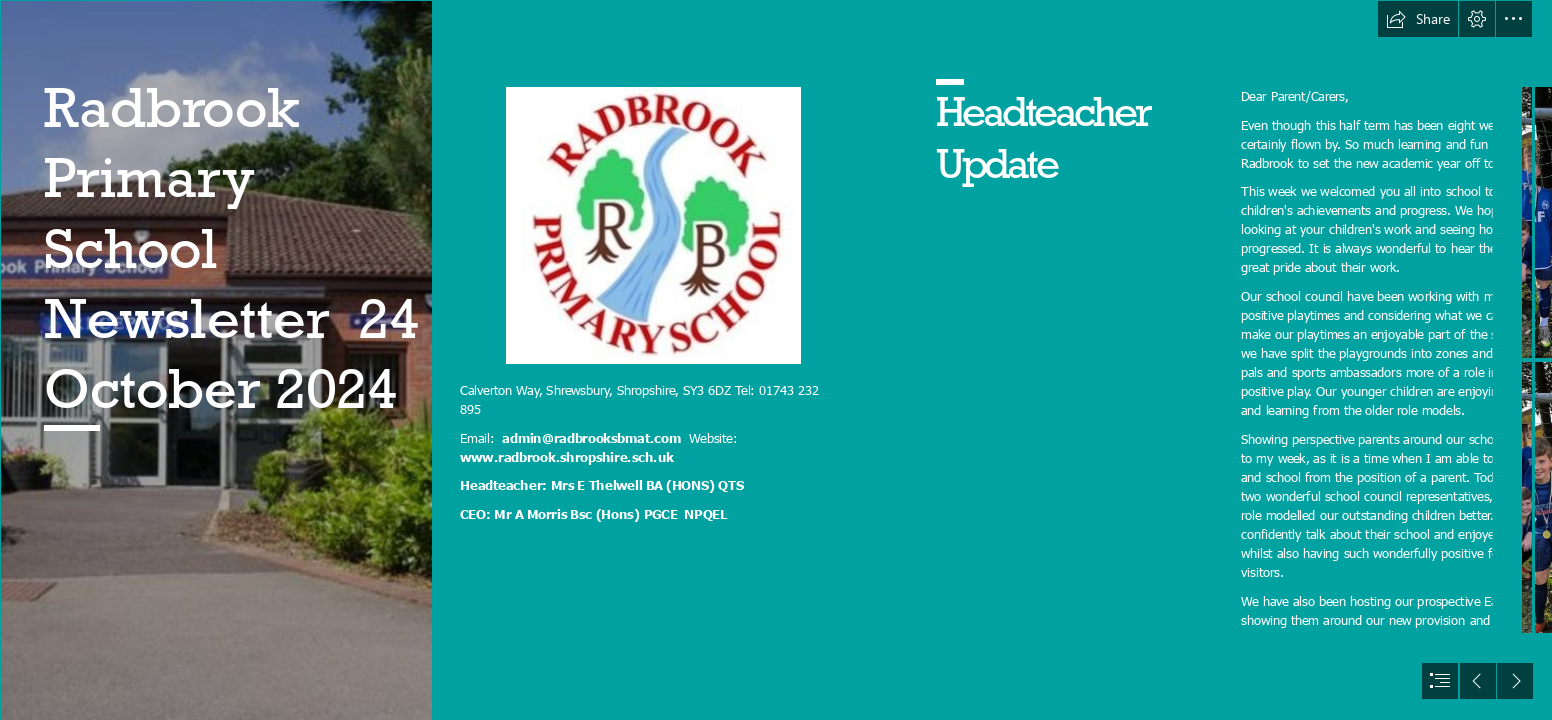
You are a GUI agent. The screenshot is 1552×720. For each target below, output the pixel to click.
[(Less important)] (653, 225)
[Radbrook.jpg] (216, 360)
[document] (776, 360)
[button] (1418, 19)
